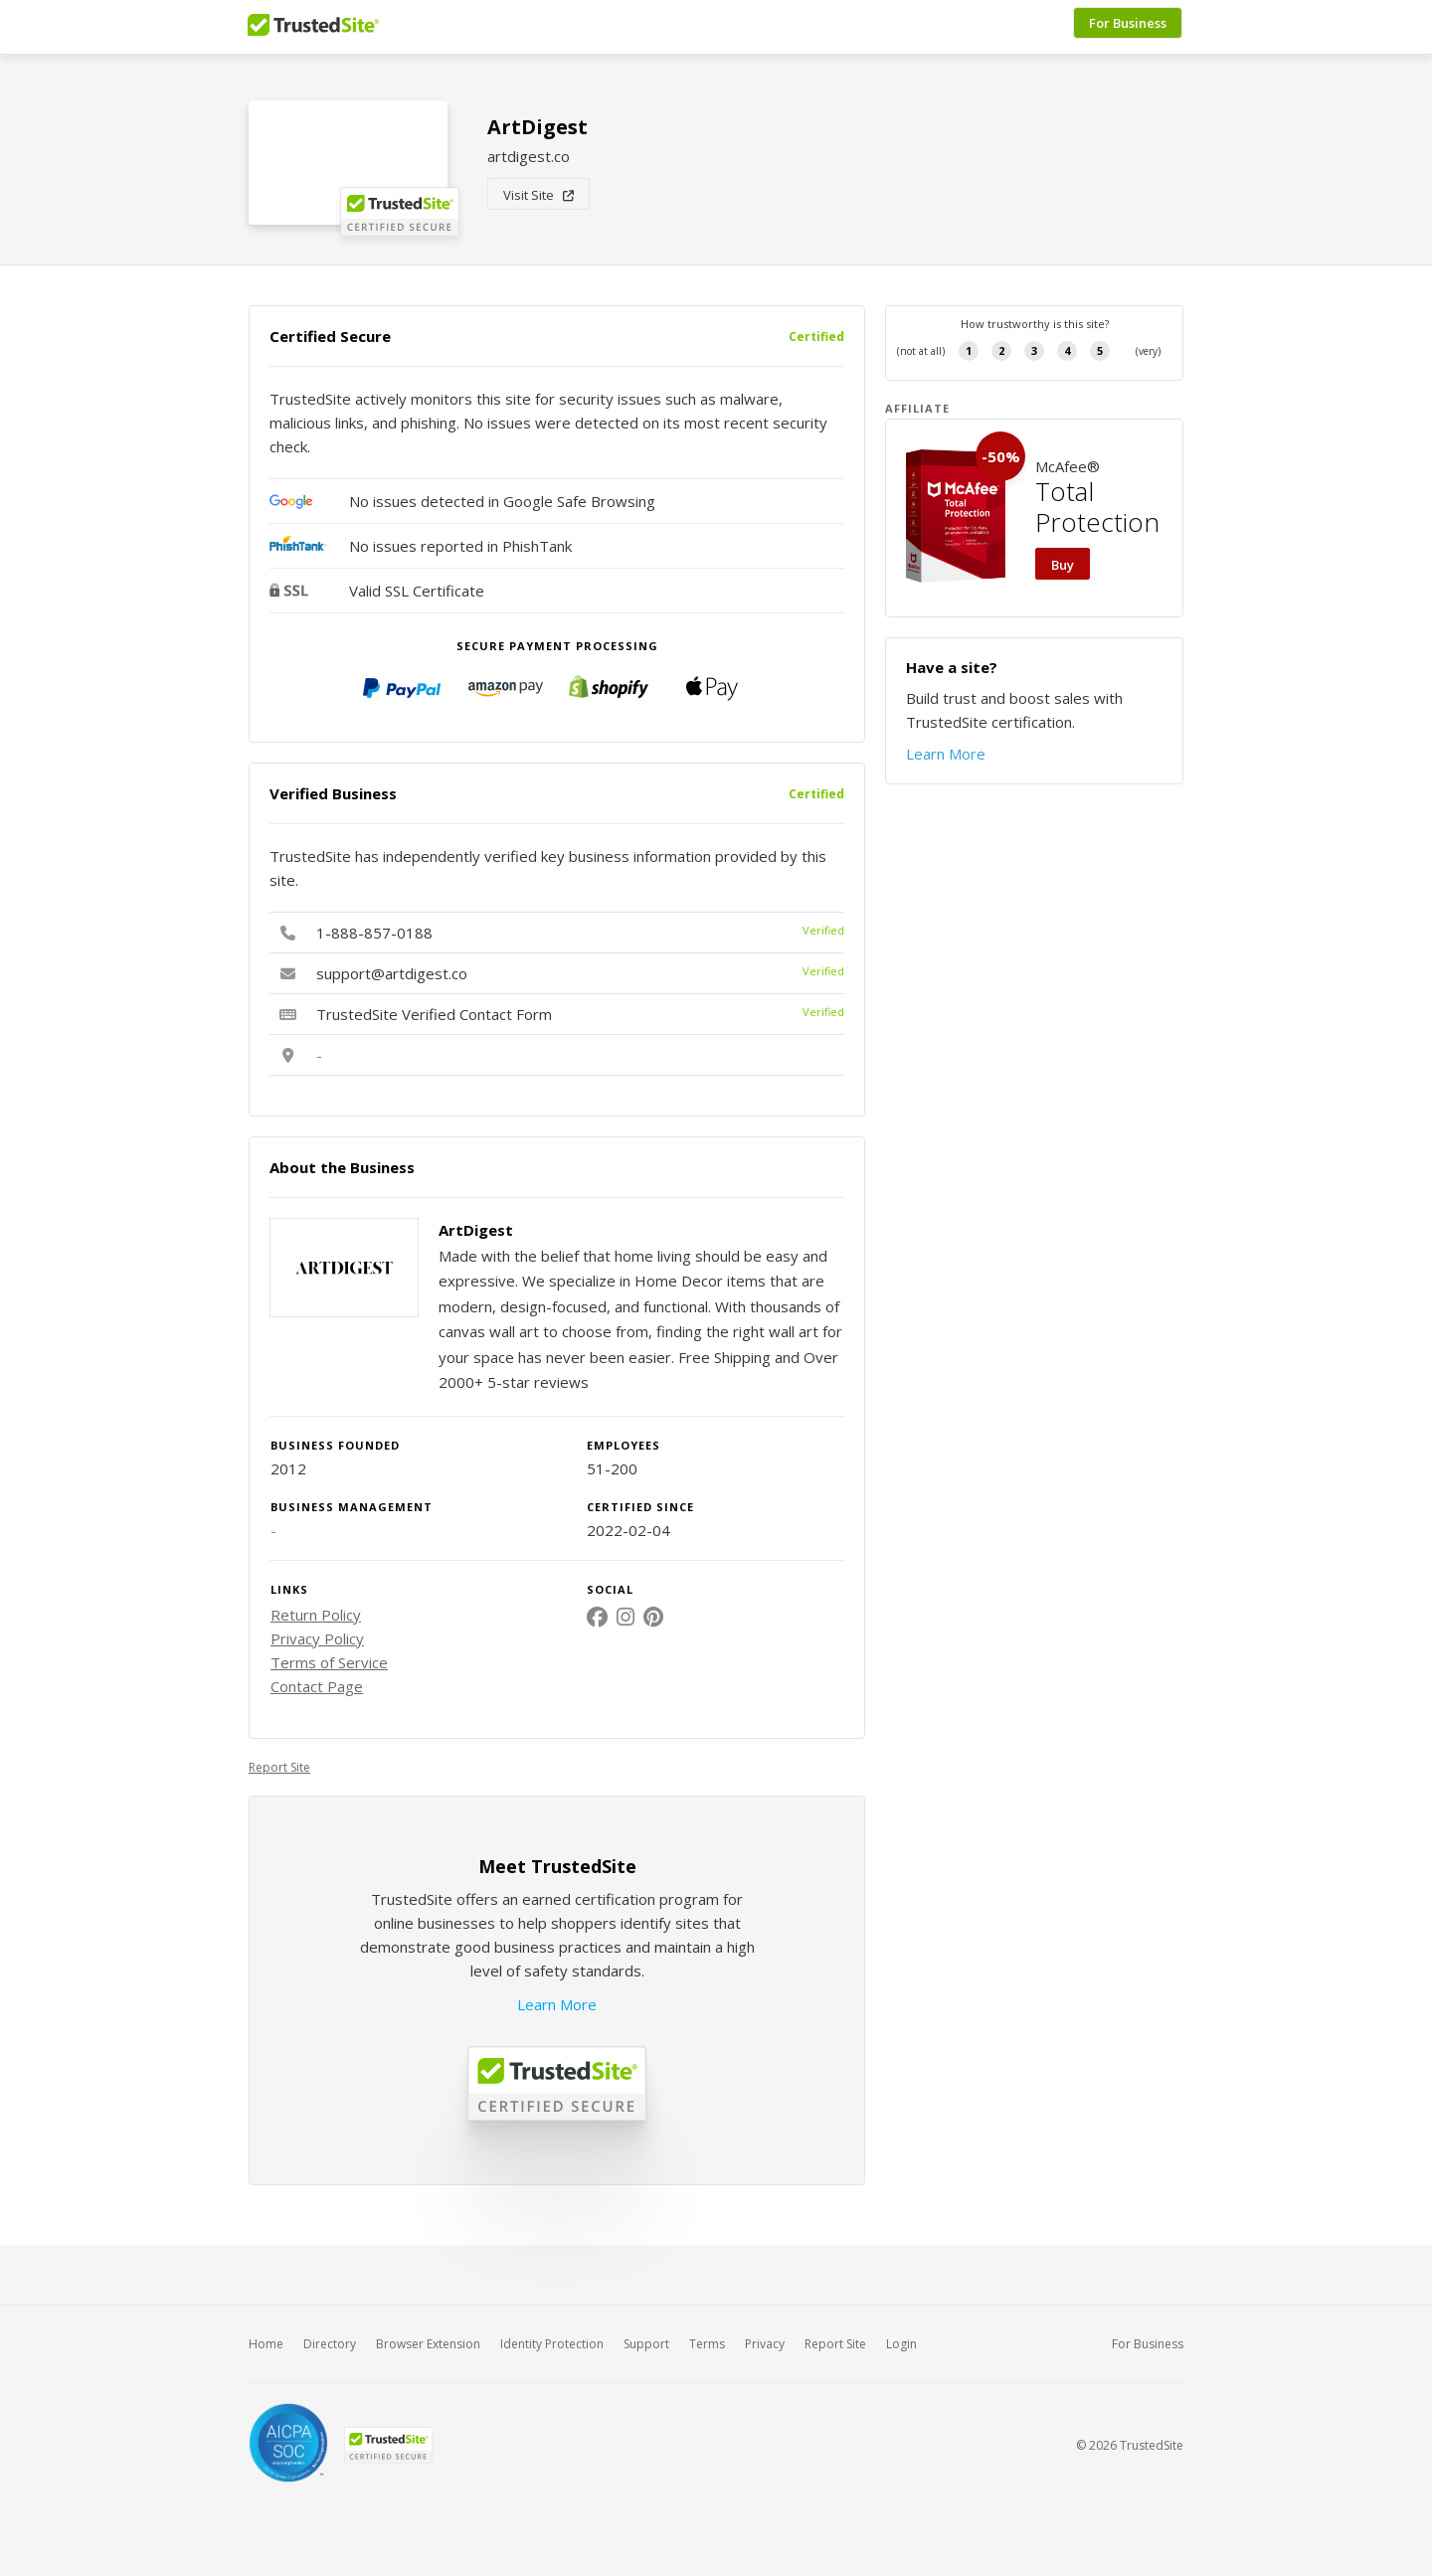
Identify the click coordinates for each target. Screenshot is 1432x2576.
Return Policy (315, 1615)
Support (646, 2343)
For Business (1128, 27)
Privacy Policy (317, 1638)
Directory (329, 2343)
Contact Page (316, 1686)
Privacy (765, 2343)
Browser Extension (428, 2343)
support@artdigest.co (391, 973)
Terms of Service (329, 1662)
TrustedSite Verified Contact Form (434, 1014)
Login (901, 2343)
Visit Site (538, 195)
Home (266, 2343)
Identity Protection (552, 2343)
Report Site (279, 1767)
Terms (707, 2343)
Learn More (557, 2004)
